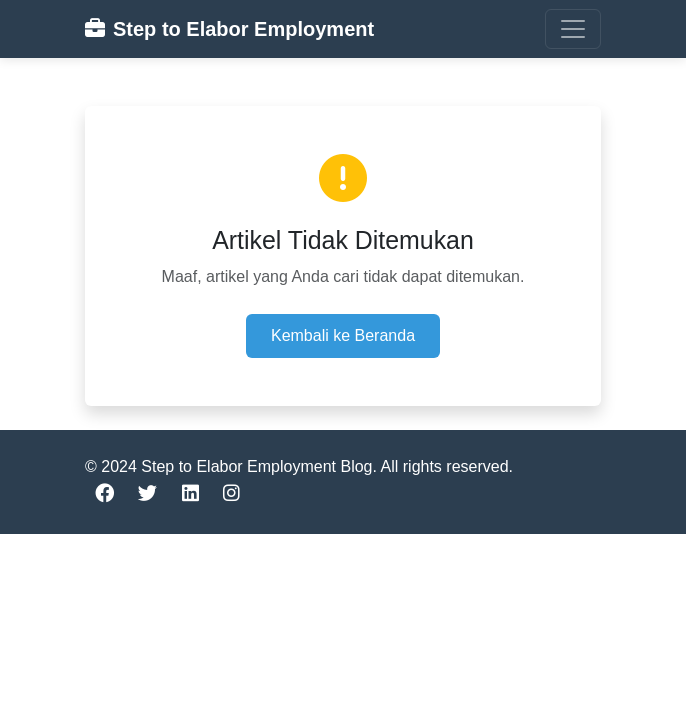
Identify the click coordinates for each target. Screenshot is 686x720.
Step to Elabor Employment (229, 29)
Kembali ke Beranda (343, 335)
